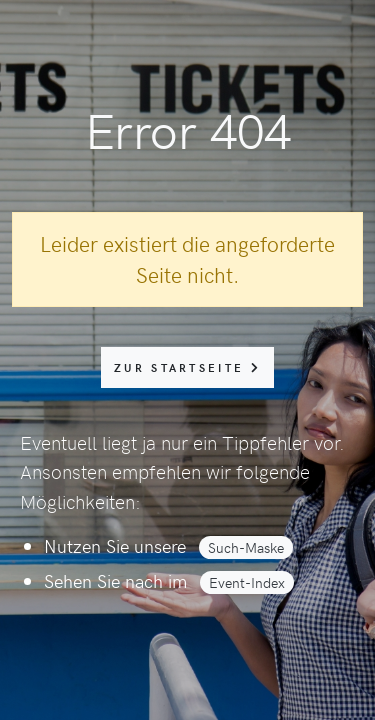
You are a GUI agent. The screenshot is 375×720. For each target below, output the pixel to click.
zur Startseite (187, 367)
